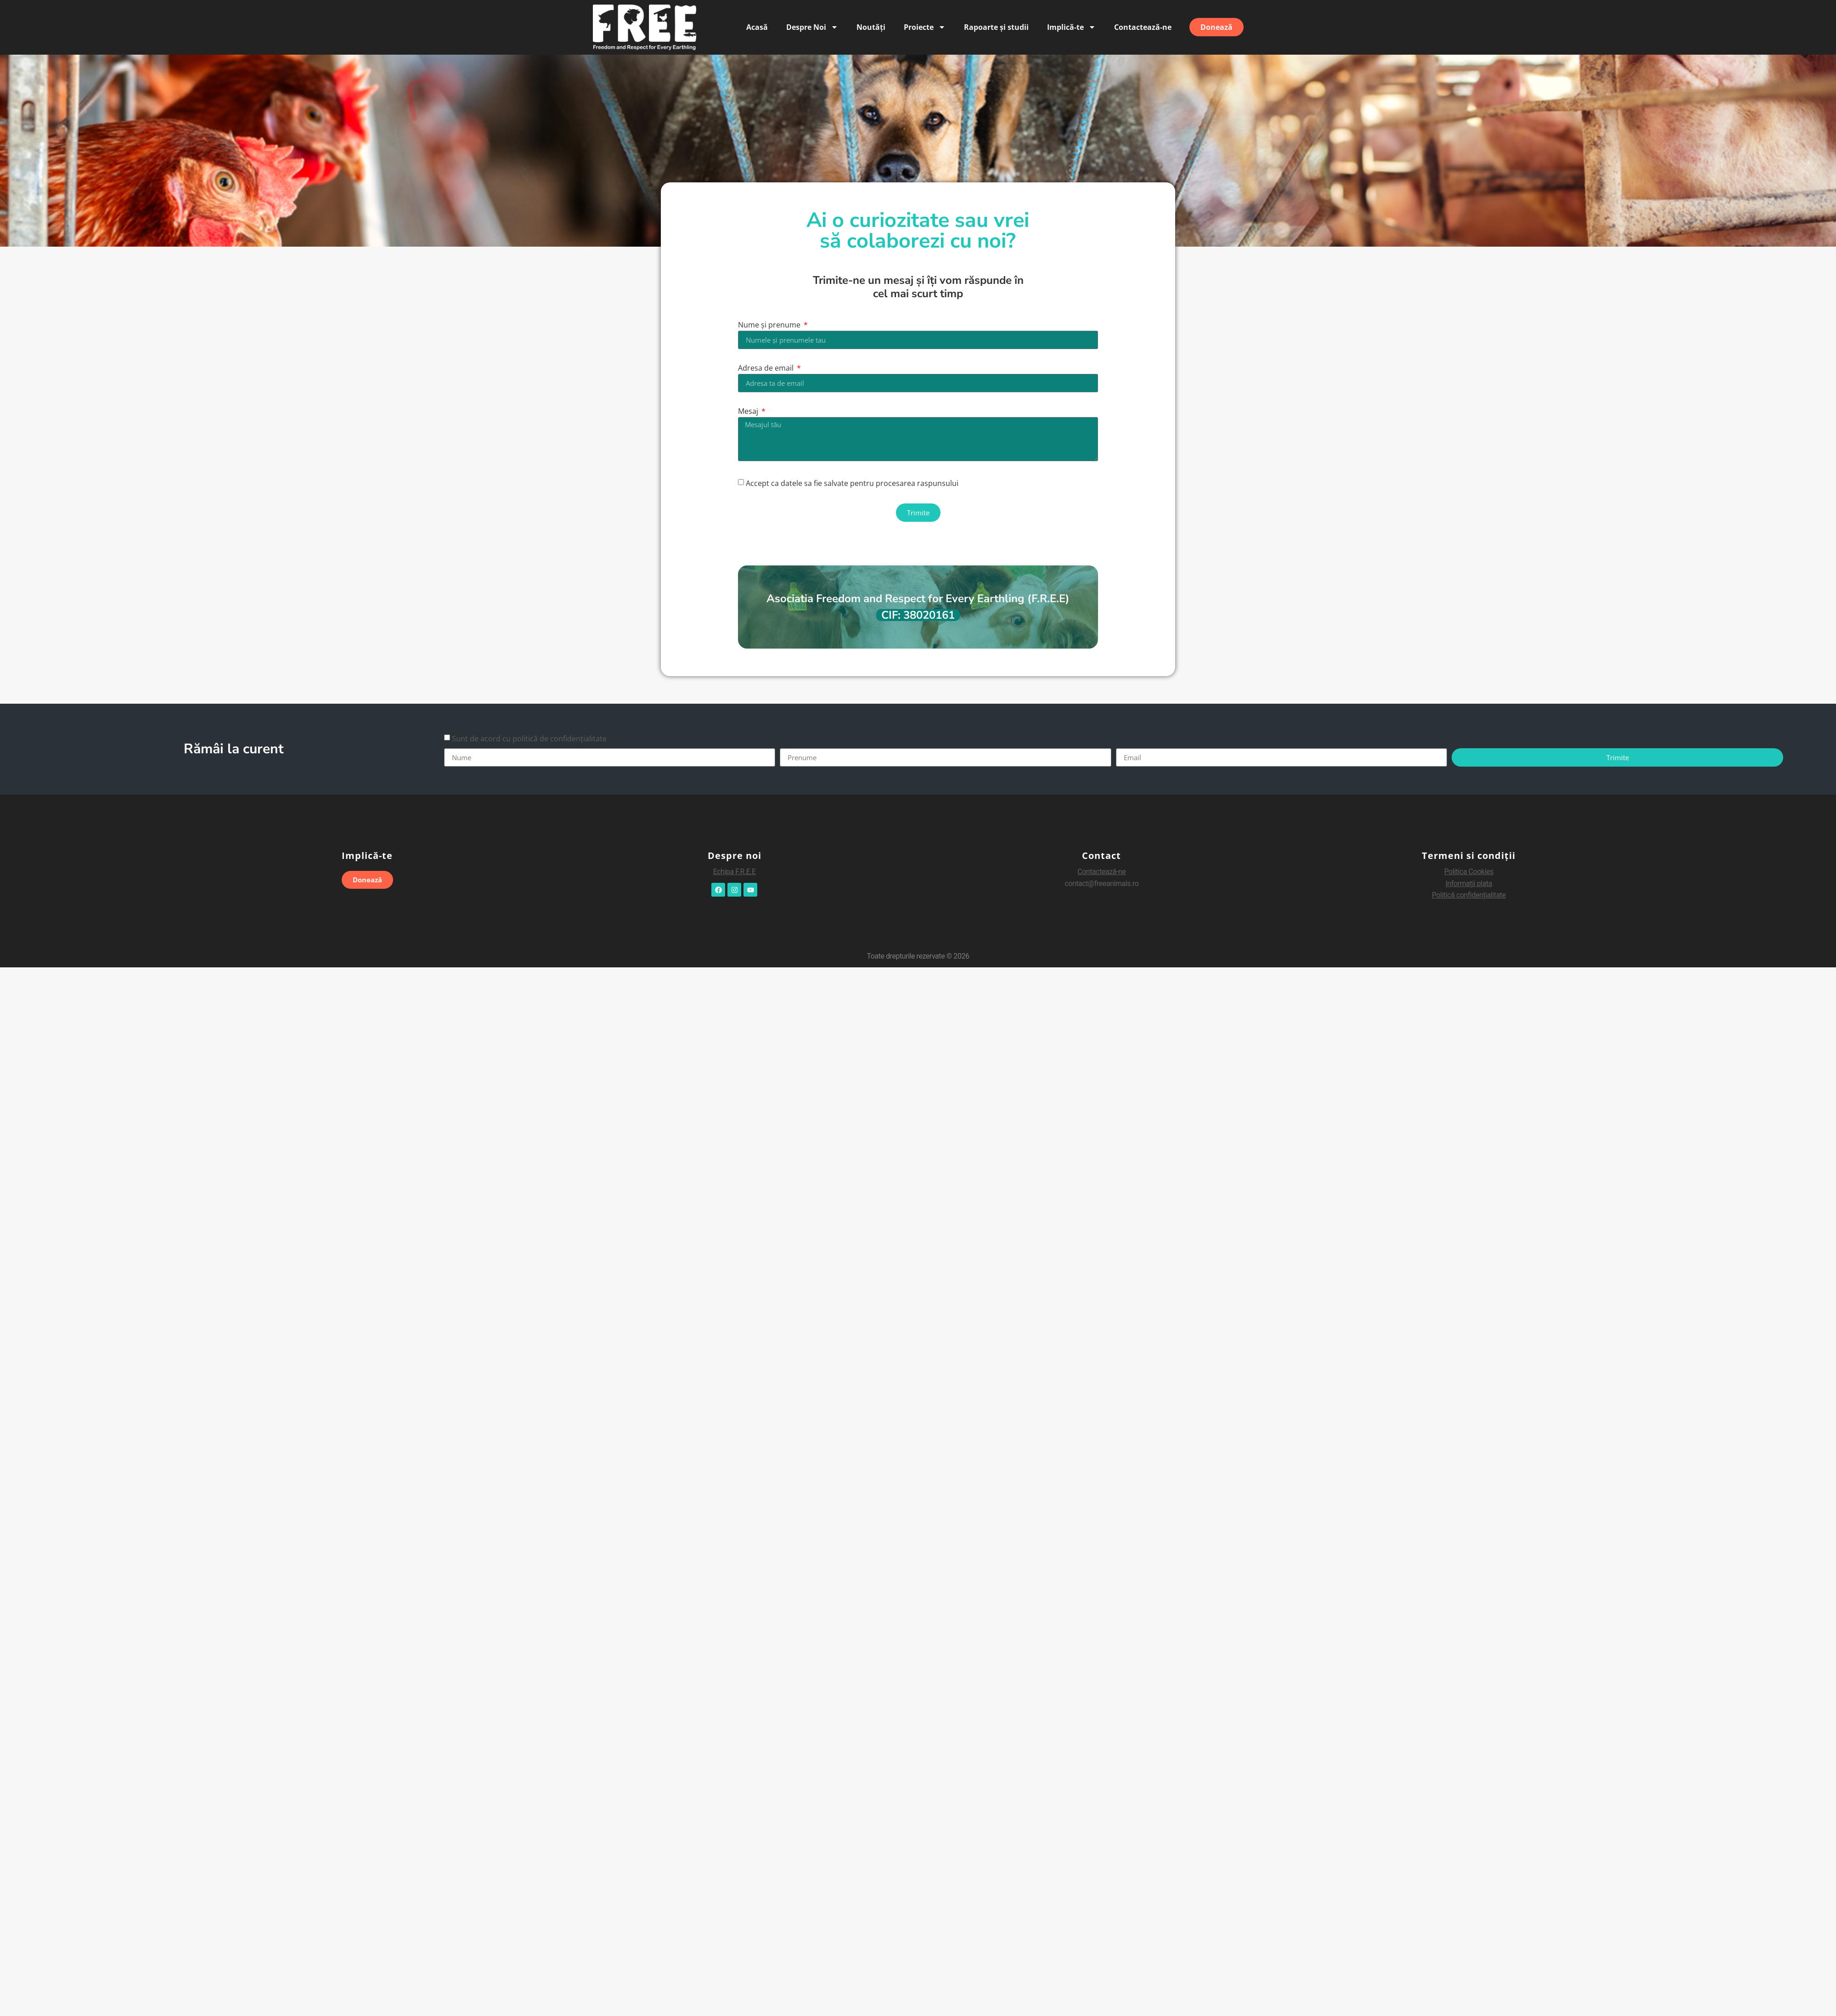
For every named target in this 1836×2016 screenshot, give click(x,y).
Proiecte (925, 27)
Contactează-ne (1142, 27)
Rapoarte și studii (996, 27)
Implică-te (1071, 27)
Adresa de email (766, 368)
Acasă (757, 27)
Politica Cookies (1468, 871)
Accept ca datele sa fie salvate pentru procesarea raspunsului (852, 483)
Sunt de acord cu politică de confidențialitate (529, 739)
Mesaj (749, 411)
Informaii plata (1469, 883)
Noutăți (870, 27)
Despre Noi (812, 27)
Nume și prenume (770, 325)
